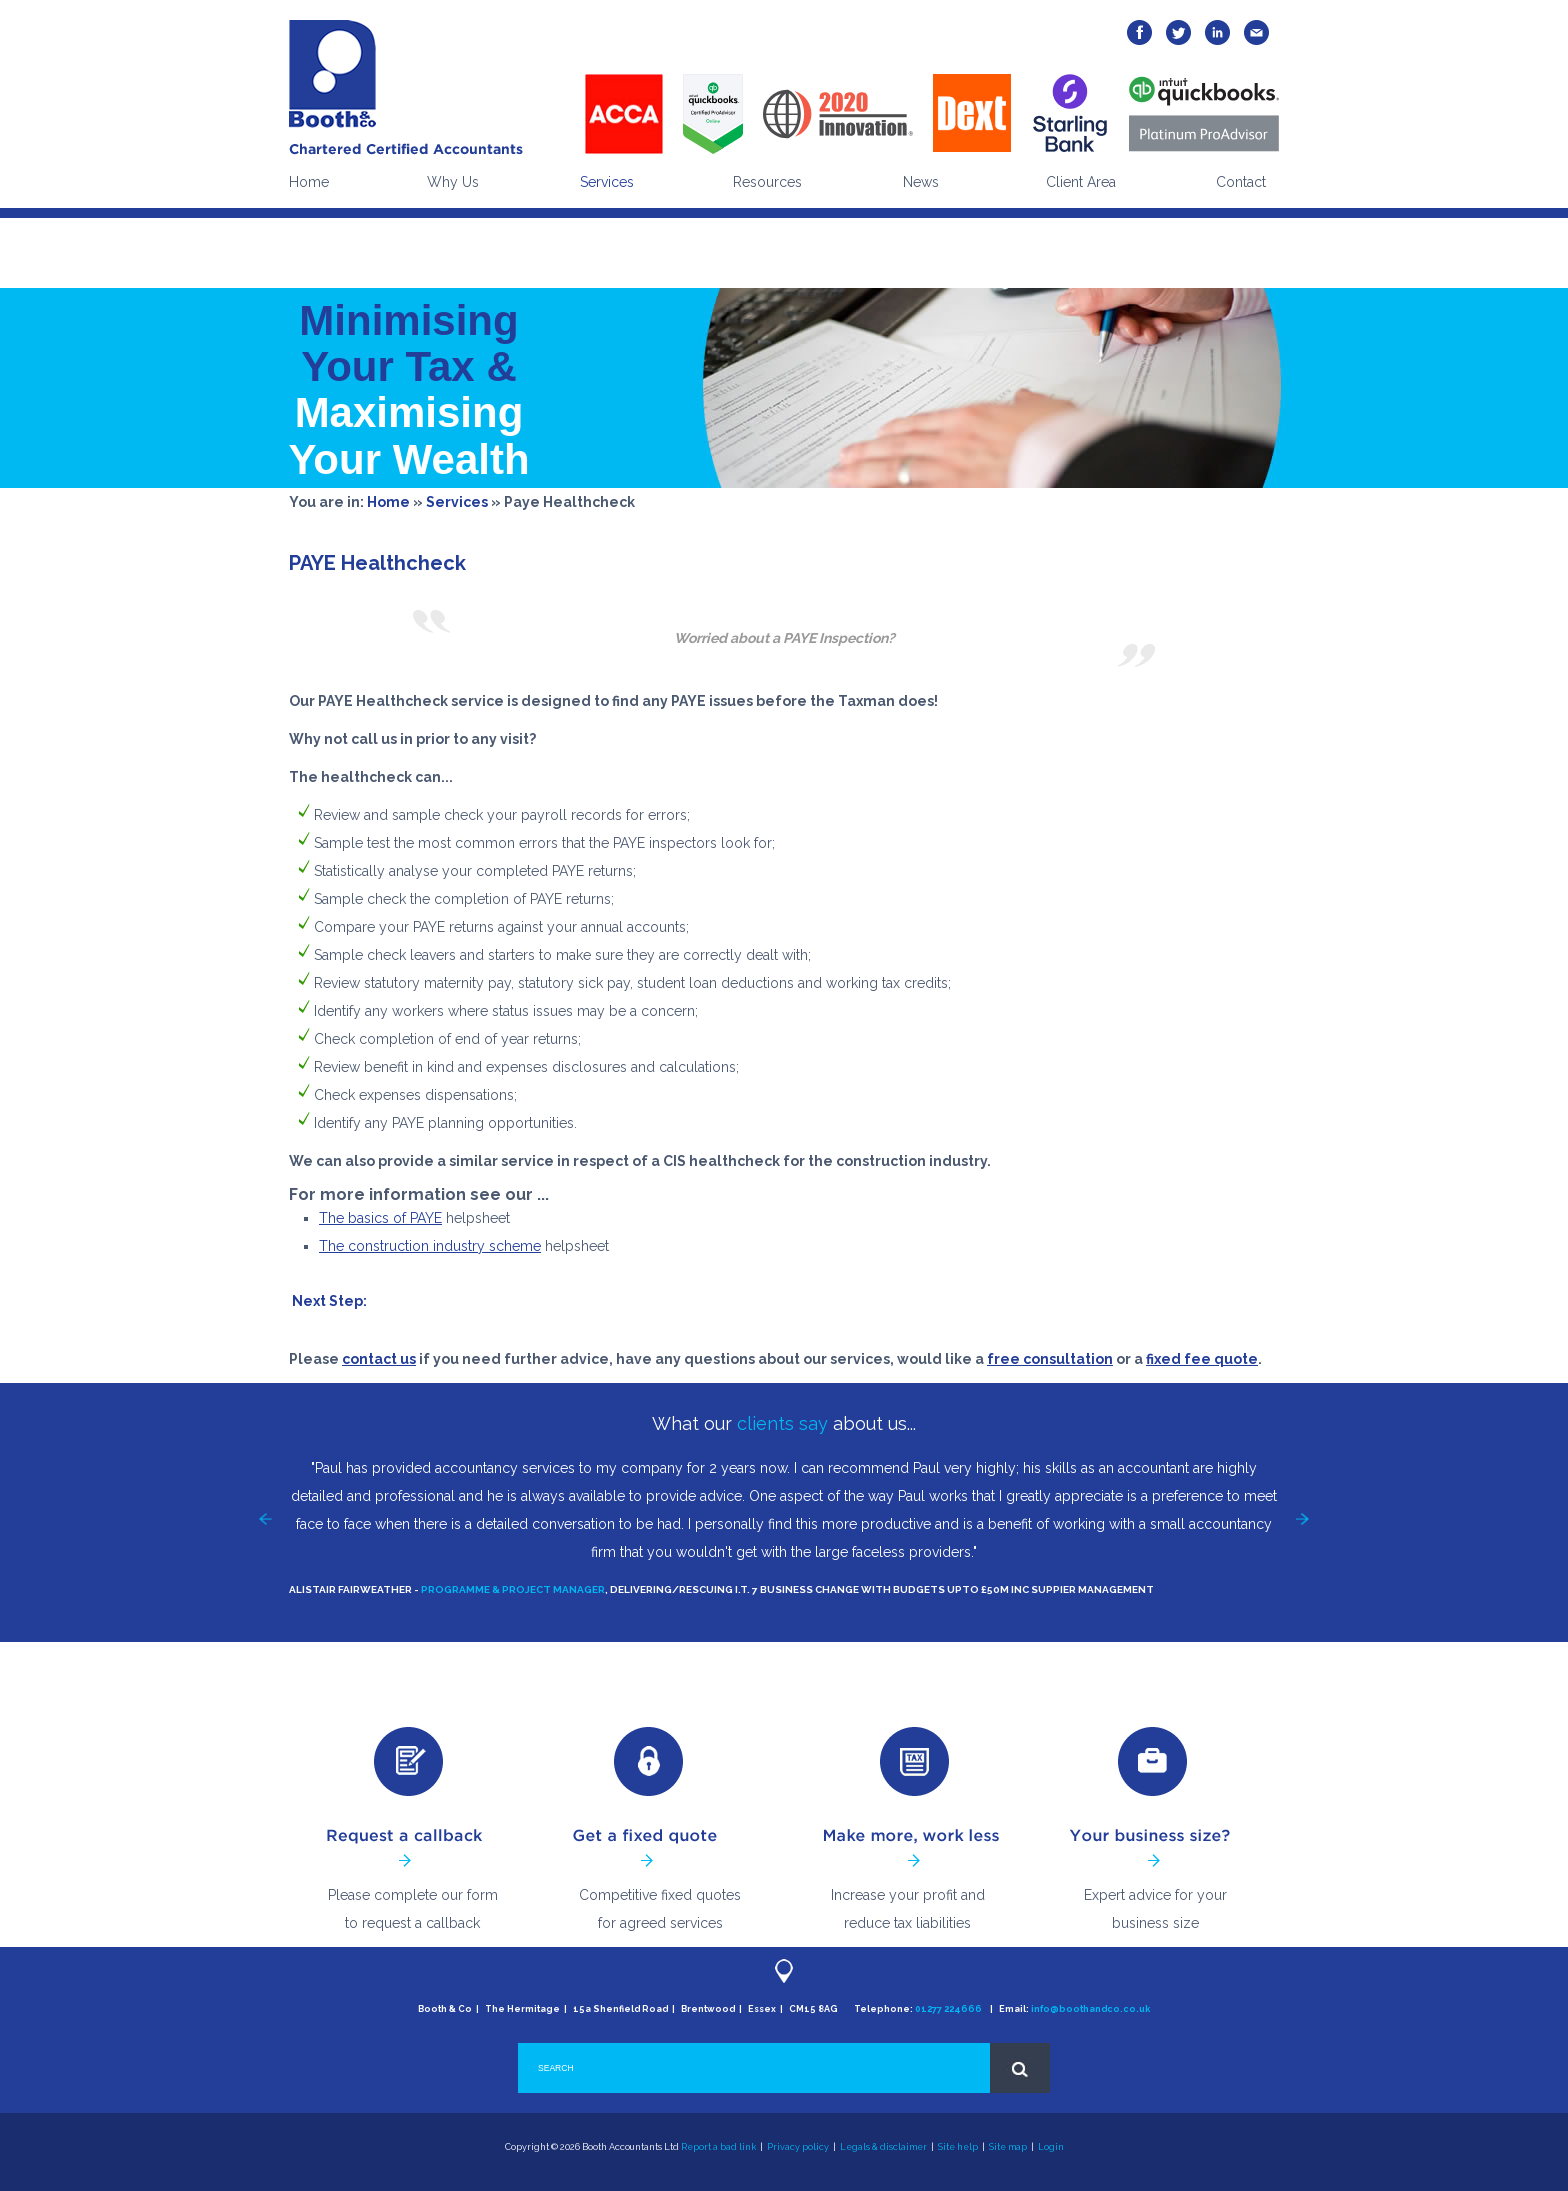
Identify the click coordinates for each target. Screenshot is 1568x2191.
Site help (958, 2147)
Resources (767, 182)
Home (309, 182)
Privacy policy (798, 2147)
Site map (1008, 2147)
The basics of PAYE (380, 1218)
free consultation (1050, 1359)
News (921, 182)
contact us (379, 1359)
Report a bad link (718, 2147)
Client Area (1081, 182)
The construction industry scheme (430, 1246)
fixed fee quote (1202, 1359)
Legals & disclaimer (883, 2147)
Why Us (453, 182)
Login (1051, 2147)
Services (607, 182)
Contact (1241, 182)
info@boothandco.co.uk (1090, 2009)
